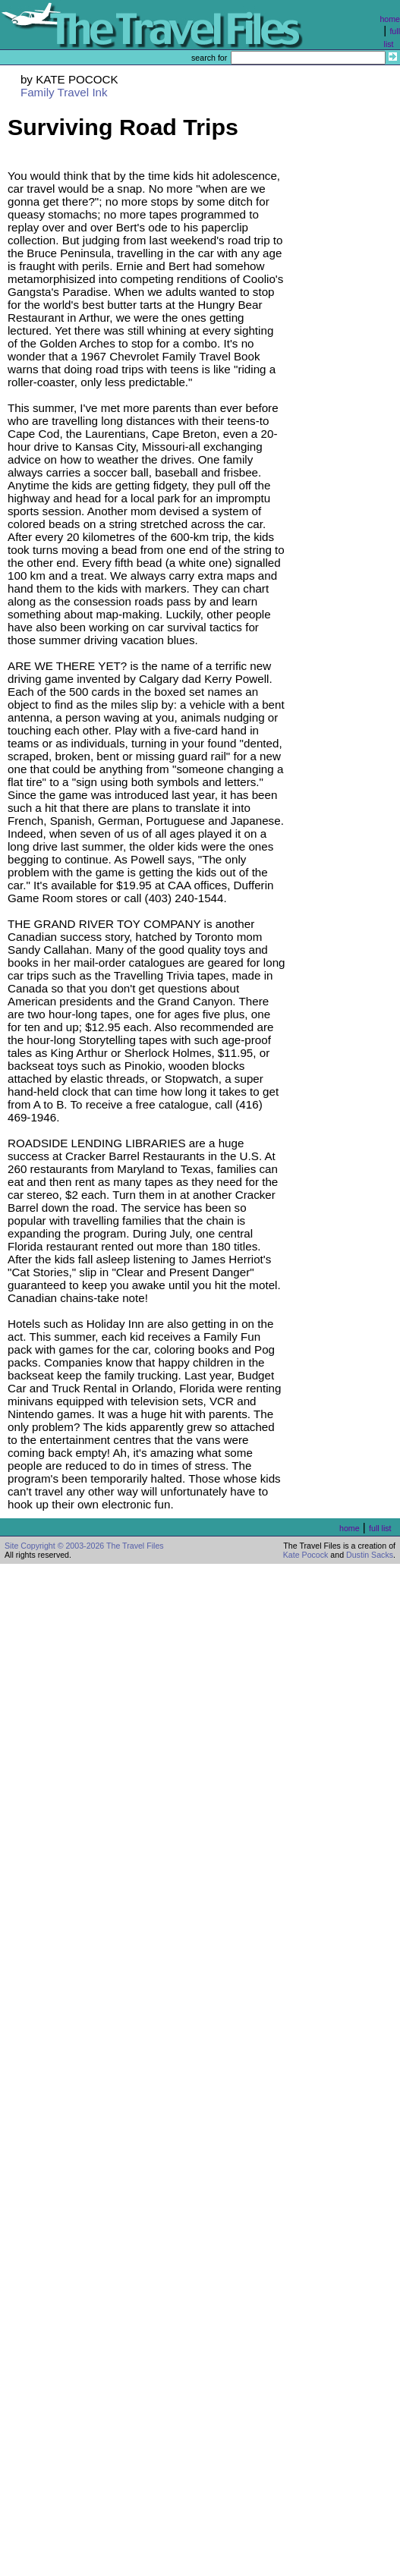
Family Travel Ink (64, 92)
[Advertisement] (346, 369)
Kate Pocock (306, 1554)
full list (380, 1528)
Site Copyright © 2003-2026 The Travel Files (84, 1545)
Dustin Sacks (369, 1554)
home (390, 19)
